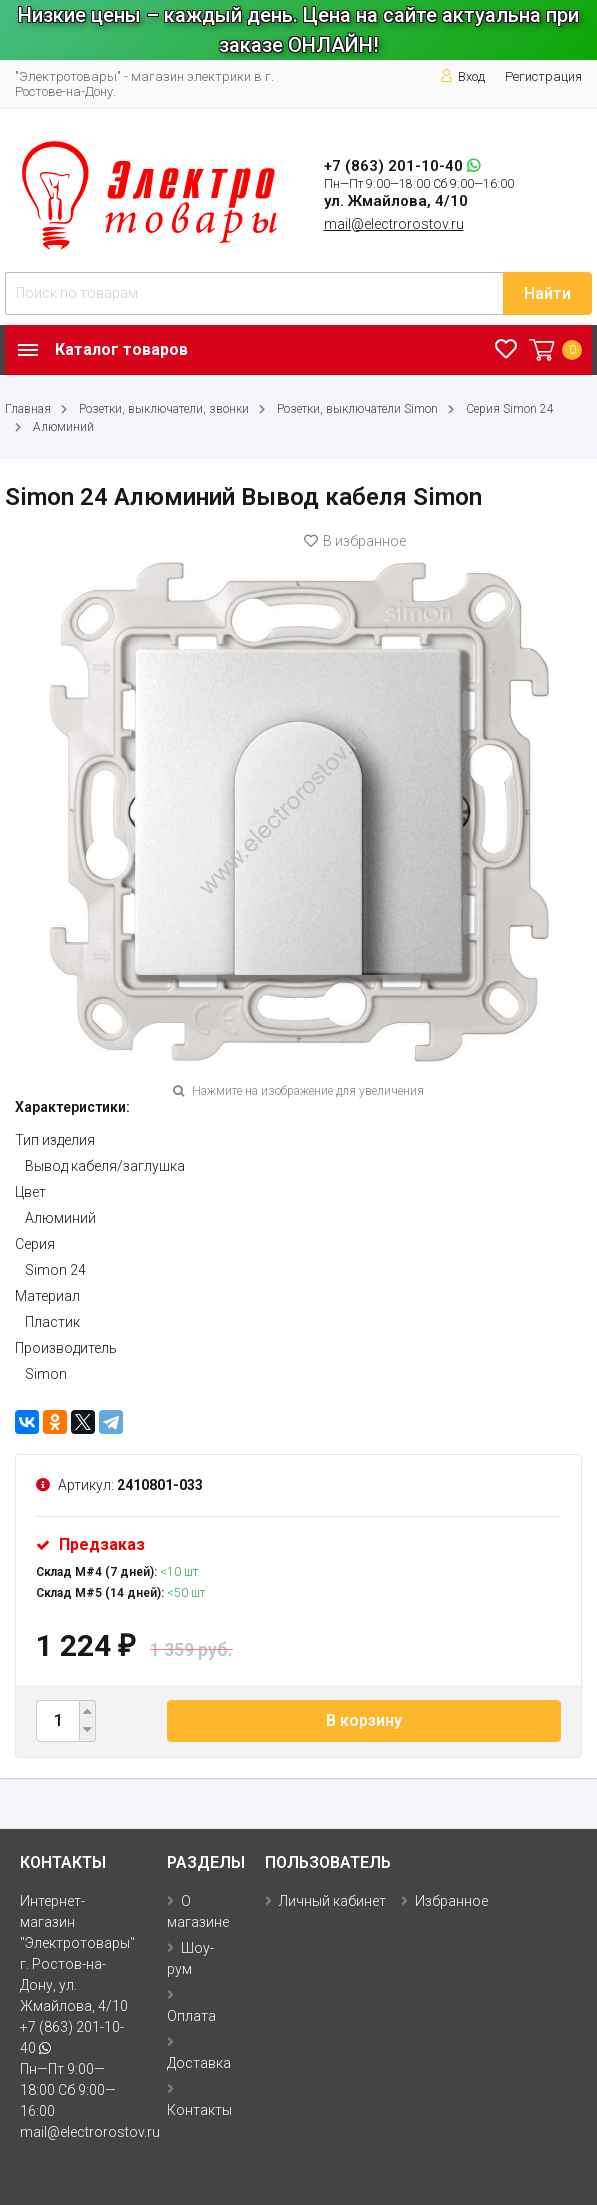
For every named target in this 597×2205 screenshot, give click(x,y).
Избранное (451, 1901)
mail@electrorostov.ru (394, 224)
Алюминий (63, 427)
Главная (28, 409)
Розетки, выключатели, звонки (164, 409)
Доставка (199, 2063)
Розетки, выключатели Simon (357, 409)
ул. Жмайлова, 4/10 (396, 201)
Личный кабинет (332, 1901)
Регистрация (543, 76)
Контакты (199, 2110)
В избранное (355, 541)
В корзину (364, 1720)
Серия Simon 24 (510, 409)
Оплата (191, 2016)
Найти (547, 293)
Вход (462, 76)
